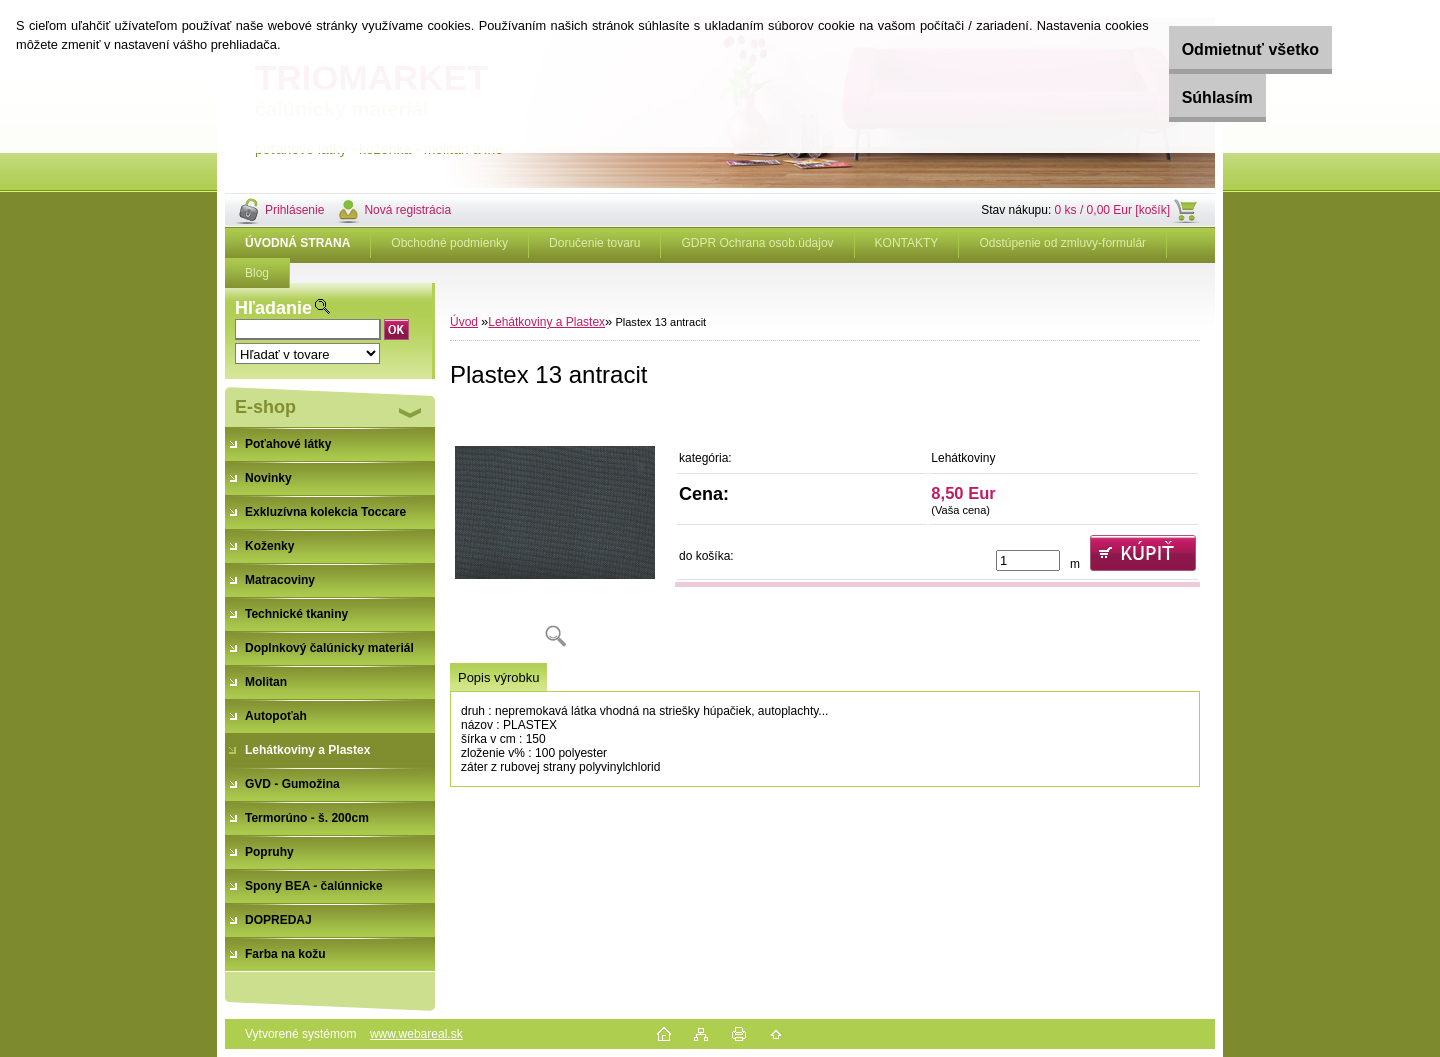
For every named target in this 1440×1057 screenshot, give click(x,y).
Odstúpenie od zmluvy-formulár (1062, 243)
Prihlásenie (294, 210)
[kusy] (1028, 560)
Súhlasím (1189, 97)
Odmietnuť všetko (1222, 49)
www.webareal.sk (416, 1034)
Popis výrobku (498, 677)
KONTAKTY (907, 243)
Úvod (464, 322)
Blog (257, 273)
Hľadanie (273, 308)
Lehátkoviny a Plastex (546, 322)
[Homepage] (298, 243)
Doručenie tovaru (594, 243)
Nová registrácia (407, 210)
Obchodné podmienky (449, 243)
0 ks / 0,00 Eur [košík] (1112, 210)
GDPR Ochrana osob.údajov (757, 243)
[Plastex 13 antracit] (555, 534)
